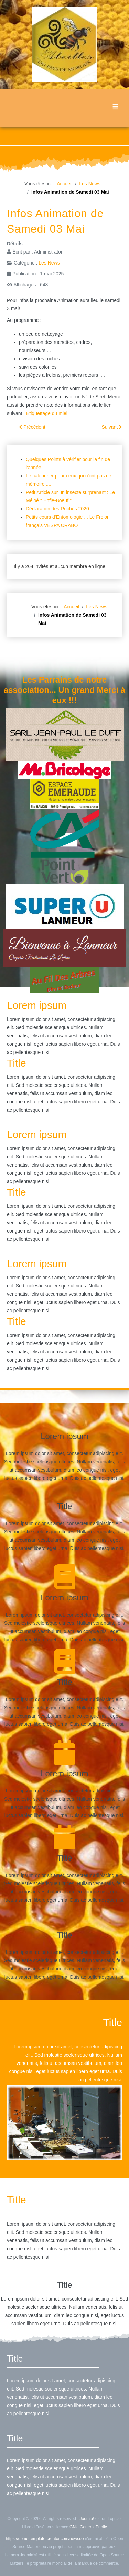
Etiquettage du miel (46, 413)
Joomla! (87, 2518)
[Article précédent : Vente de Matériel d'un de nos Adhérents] (32, 427)
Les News (49, 263)
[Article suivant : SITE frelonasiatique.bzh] (111, 427)
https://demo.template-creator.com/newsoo (45, 2538)
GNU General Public (88, 2526)
